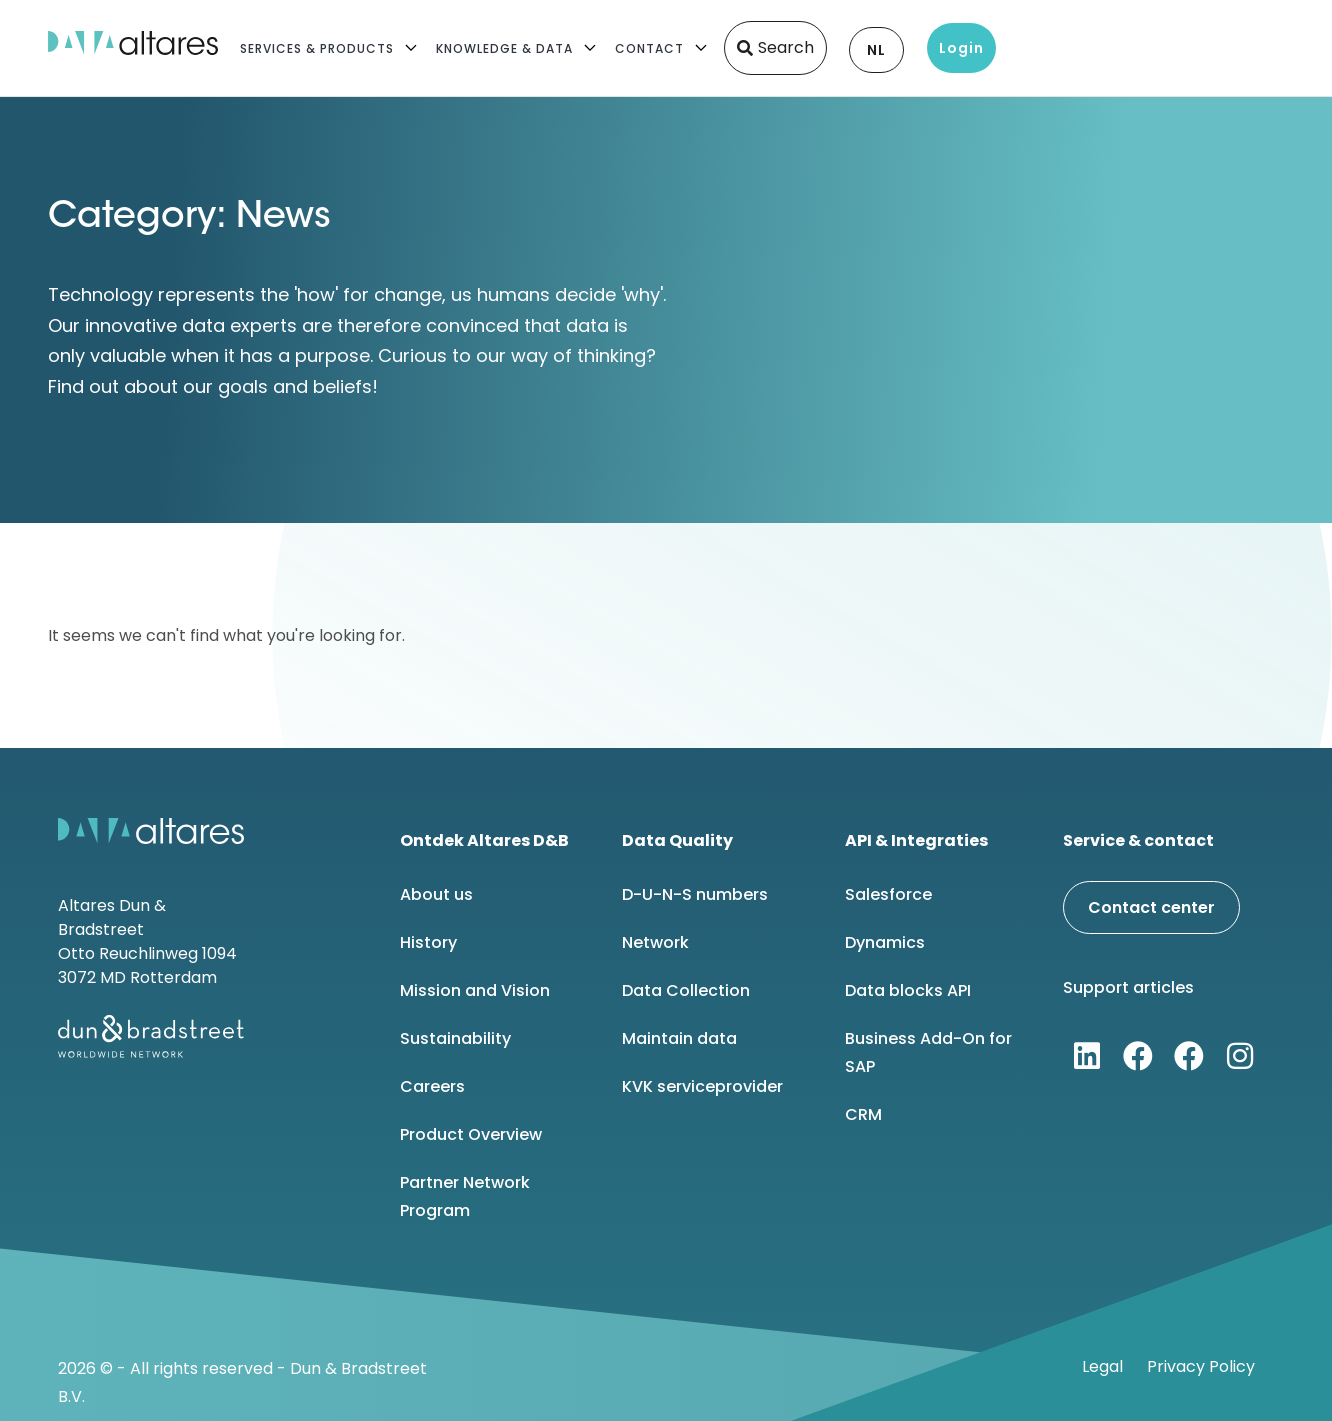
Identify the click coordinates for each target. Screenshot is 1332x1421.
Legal (1102, 1366)
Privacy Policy (1201, 1366)
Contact (649, 48)
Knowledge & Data (504, 48)
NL (876, 50)
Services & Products (317, 48)
